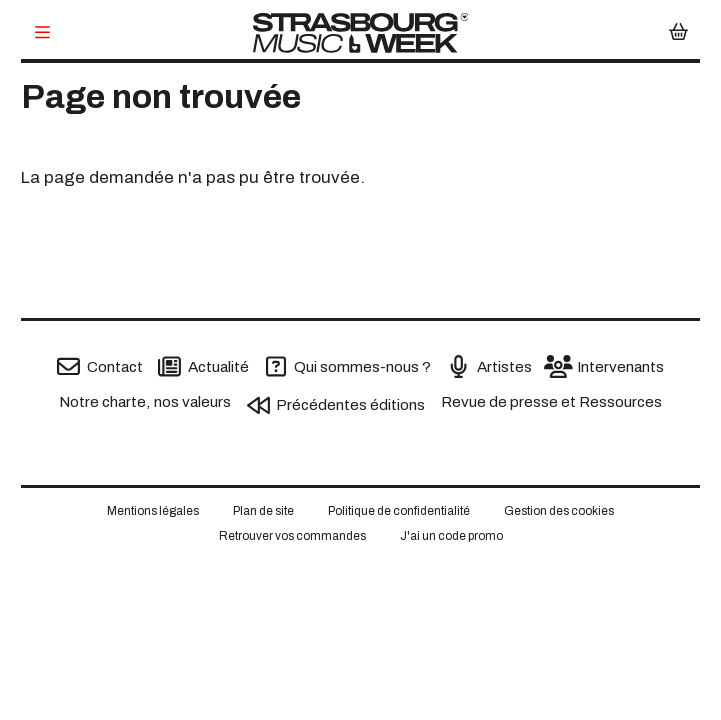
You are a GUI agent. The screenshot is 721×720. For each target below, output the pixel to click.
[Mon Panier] (678, 33)
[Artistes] (489, 366)
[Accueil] (360, 33)
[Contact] (100, 366)
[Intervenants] (605, 366)
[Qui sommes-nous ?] (348, 366)
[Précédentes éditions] (336, 405)
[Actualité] (203, 366)
